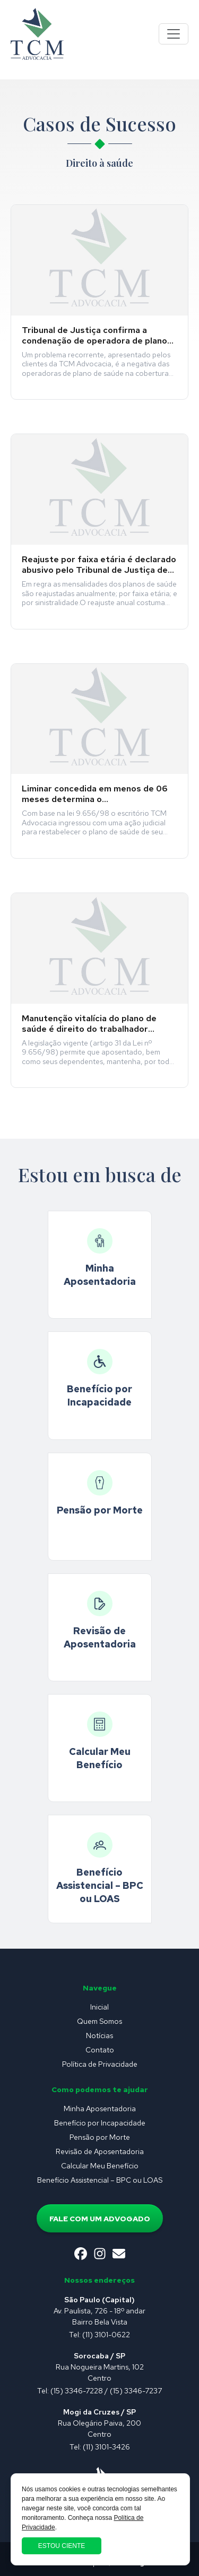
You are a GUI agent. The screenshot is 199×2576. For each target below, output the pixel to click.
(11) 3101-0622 (106, 2334)
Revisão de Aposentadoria (100, 2151)
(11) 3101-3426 (106, 2447)
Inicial (99, 2007)
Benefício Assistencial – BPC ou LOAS (99, 2180)
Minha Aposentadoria (100, 2108)
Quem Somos (99, 2021)
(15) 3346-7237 (136, 2390)
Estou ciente (61, 2546)
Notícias (99, 2035)
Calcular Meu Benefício (100, 2165)
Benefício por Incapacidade (99, 2123)
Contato (99, 2050)
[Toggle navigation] (173, 33)
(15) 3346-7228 (76, 2390)
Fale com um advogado (99, 2218)
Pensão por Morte (100, 2137)
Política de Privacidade (99, 2064)
